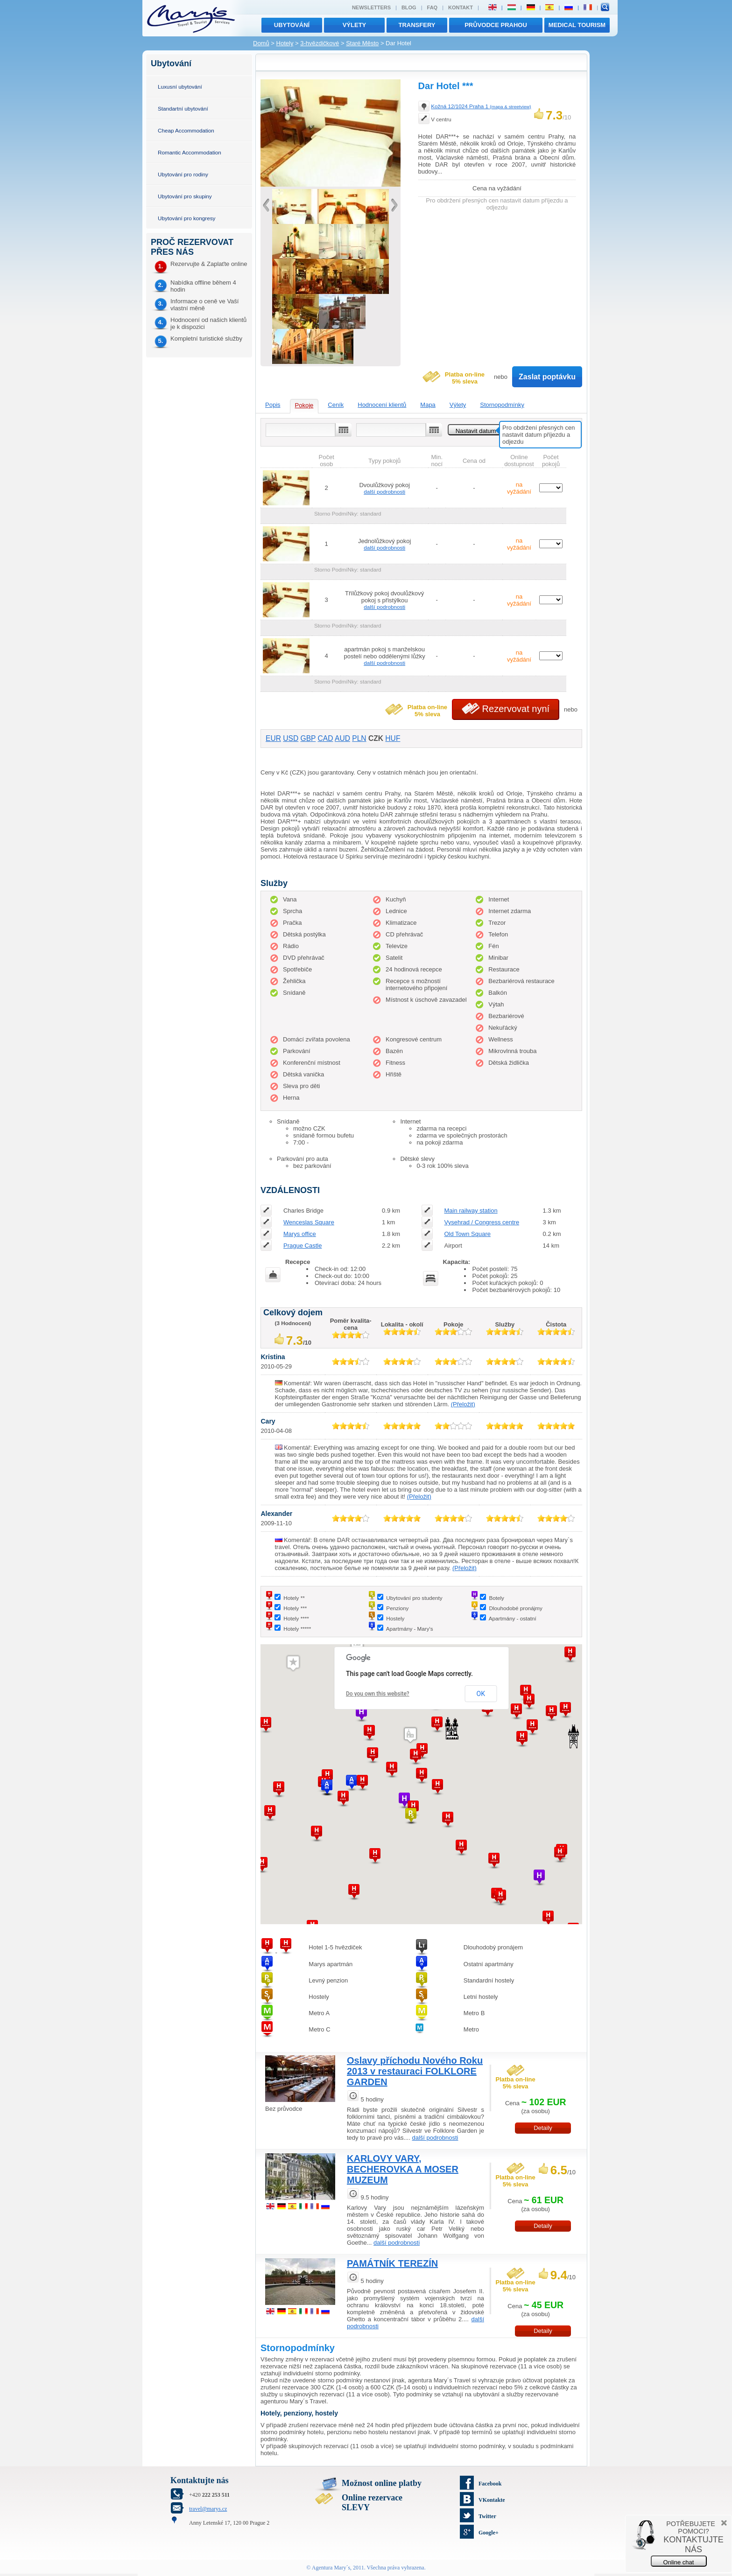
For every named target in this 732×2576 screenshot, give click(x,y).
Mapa (428, 404)
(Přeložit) (463, 1404)
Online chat (678, 2562)
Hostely (395, 1618)
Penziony (397, 1608)
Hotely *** (295, 1608)
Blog (408, 7)
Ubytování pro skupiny (185, 196)
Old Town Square (467, 1233)
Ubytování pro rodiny (183, 174)
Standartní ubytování (183, 108)
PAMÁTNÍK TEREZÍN (392, 2263)
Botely (496, 1598)
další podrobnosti (384, 492)
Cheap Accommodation (186, 130)
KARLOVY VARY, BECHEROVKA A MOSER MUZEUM (402, 2169)
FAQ (432, 7)
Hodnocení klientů (382, 404)
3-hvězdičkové (319, 43)
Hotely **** (296, 1618)
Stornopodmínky (502, 404)
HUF (392, 738)
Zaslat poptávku (547, 377)
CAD (325, 738)
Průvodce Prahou (496, 24)
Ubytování (292, 24)
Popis (273, 404)
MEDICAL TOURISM (577, 24)
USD (290, 738)
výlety (354, 24)
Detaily (543, 2127)
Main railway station (470, 1210)
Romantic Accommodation (189, 152)
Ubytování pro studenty (414, 1598)
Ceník (336, 404)
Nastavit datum (476, 430)
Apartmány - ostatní (512, 1618)
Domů (261, 43)
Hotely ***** (297, 1629)
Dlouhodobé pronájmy (515, 1608)
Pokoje (304, 405)
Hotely (285, 43)
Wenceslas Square (308, 1222)
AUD (342, 738)
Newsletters (371, 7)
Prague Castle (302, 1245)
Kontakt (460, 7)
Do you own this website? (377, 1693)
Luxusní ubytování (180, 87)
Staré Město (362, 43)
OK (481, 1693)
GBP (308, 738)
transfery (417, 24)
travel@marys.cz (208, 2509)
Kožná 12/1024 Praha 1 (481, 106)
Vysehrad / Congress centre (481, 1222)
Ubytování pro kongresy (186, 218)
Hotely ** (293, 1598)
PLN (359, 738)
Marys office (299, 1233)
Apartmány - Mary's (409, 1629)
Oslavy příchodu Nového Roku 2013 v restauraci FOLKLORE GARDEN (415, 2071)
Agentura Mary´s (331, 2567)
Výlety (458, 404)
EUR (273, 738)
